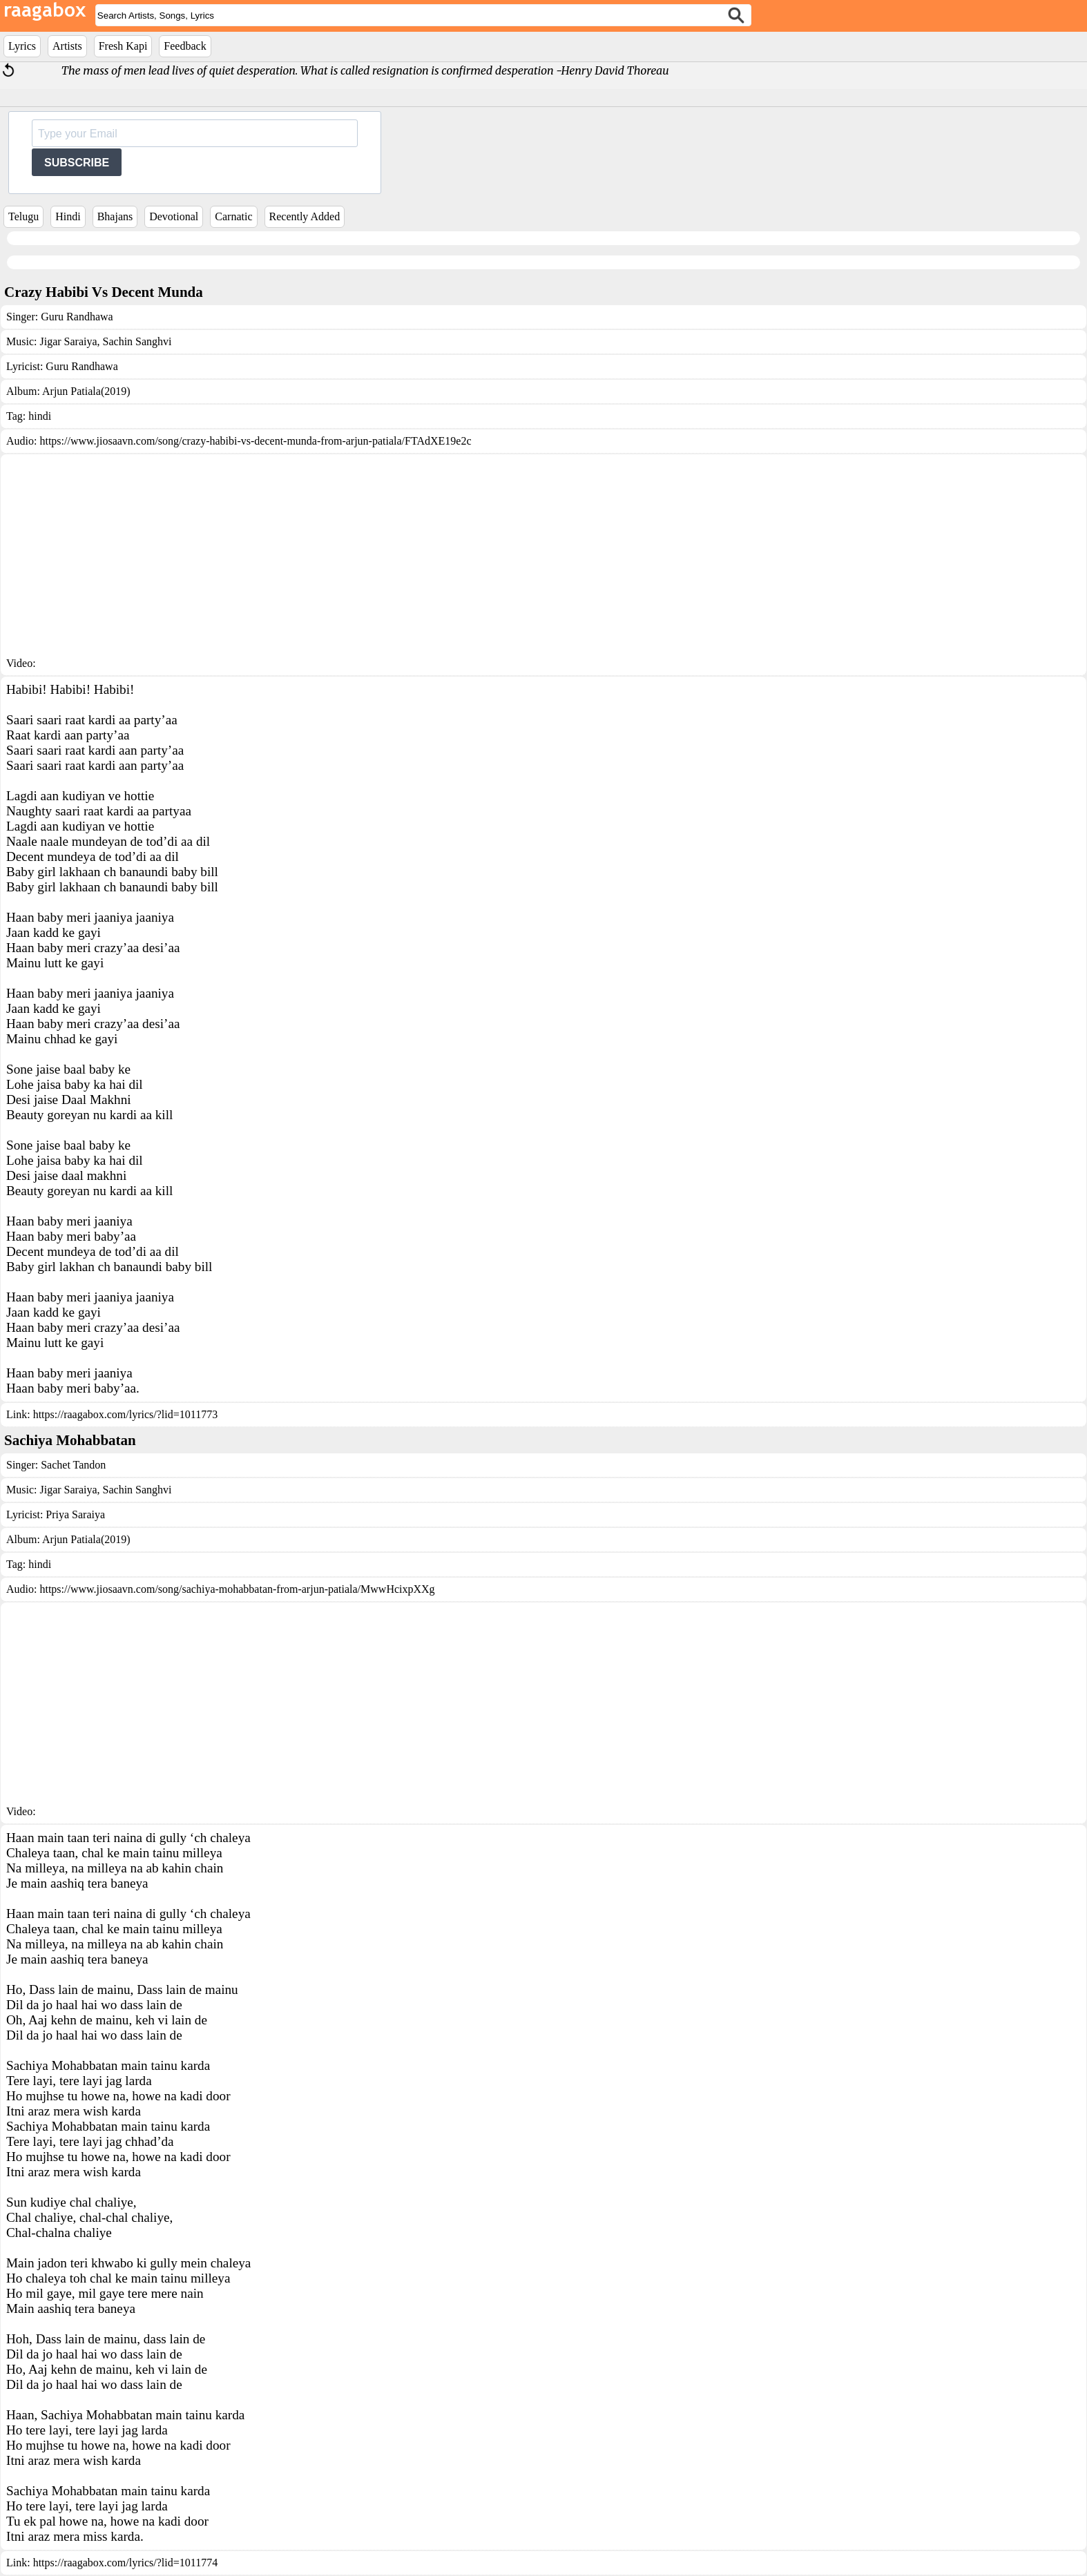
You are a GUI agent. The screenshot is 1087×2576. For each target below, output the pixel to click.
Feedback (185, 46)
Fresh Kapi (123, 46)
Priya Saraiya (75, 1514)
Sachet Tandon (73, 1465)
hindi (39, 416)
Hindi (67, 216)
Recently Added (304, 216)
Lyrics (22, 46)
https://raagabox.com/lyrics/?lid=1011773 (125, 1414)
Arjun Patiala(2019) (86, 391)
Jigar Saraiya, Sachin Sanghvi (105, 341)
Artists (67, 46)
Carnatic (233, 216)
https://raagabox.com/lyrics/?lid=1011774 (125, 2562)
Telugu (23, 216)
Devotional (173, 216)
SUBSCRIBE (76, 162)
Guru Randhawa (77, 316)
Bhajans (115, 216)
